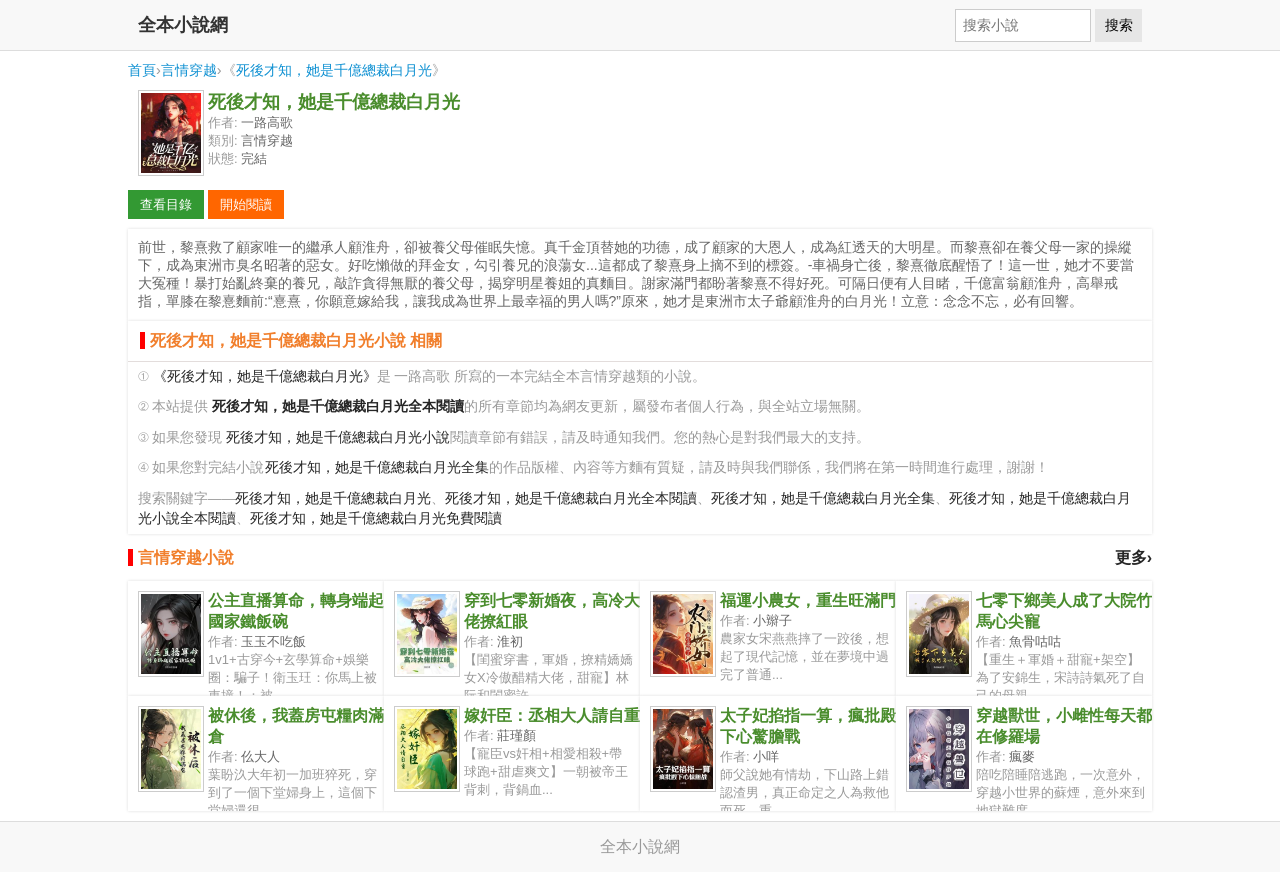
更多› (1133, 557)
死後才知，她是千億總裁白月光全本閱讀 (571, 498)
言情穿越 (189, 70)
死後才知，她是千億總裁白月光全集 (377, 467)
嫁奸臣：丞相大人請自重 (552, 715)
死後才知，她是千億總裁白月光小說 (338, 437)
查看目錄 (166, 204)
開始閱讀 (246, 204)
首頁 (142, 70)
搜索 (1119, 25)
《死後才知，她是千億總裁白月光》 (265, 376)
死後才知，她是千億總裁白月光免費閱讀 (376, 518)
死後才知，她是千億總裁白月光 (334, 70)
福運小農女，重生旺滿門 (808, 600)
